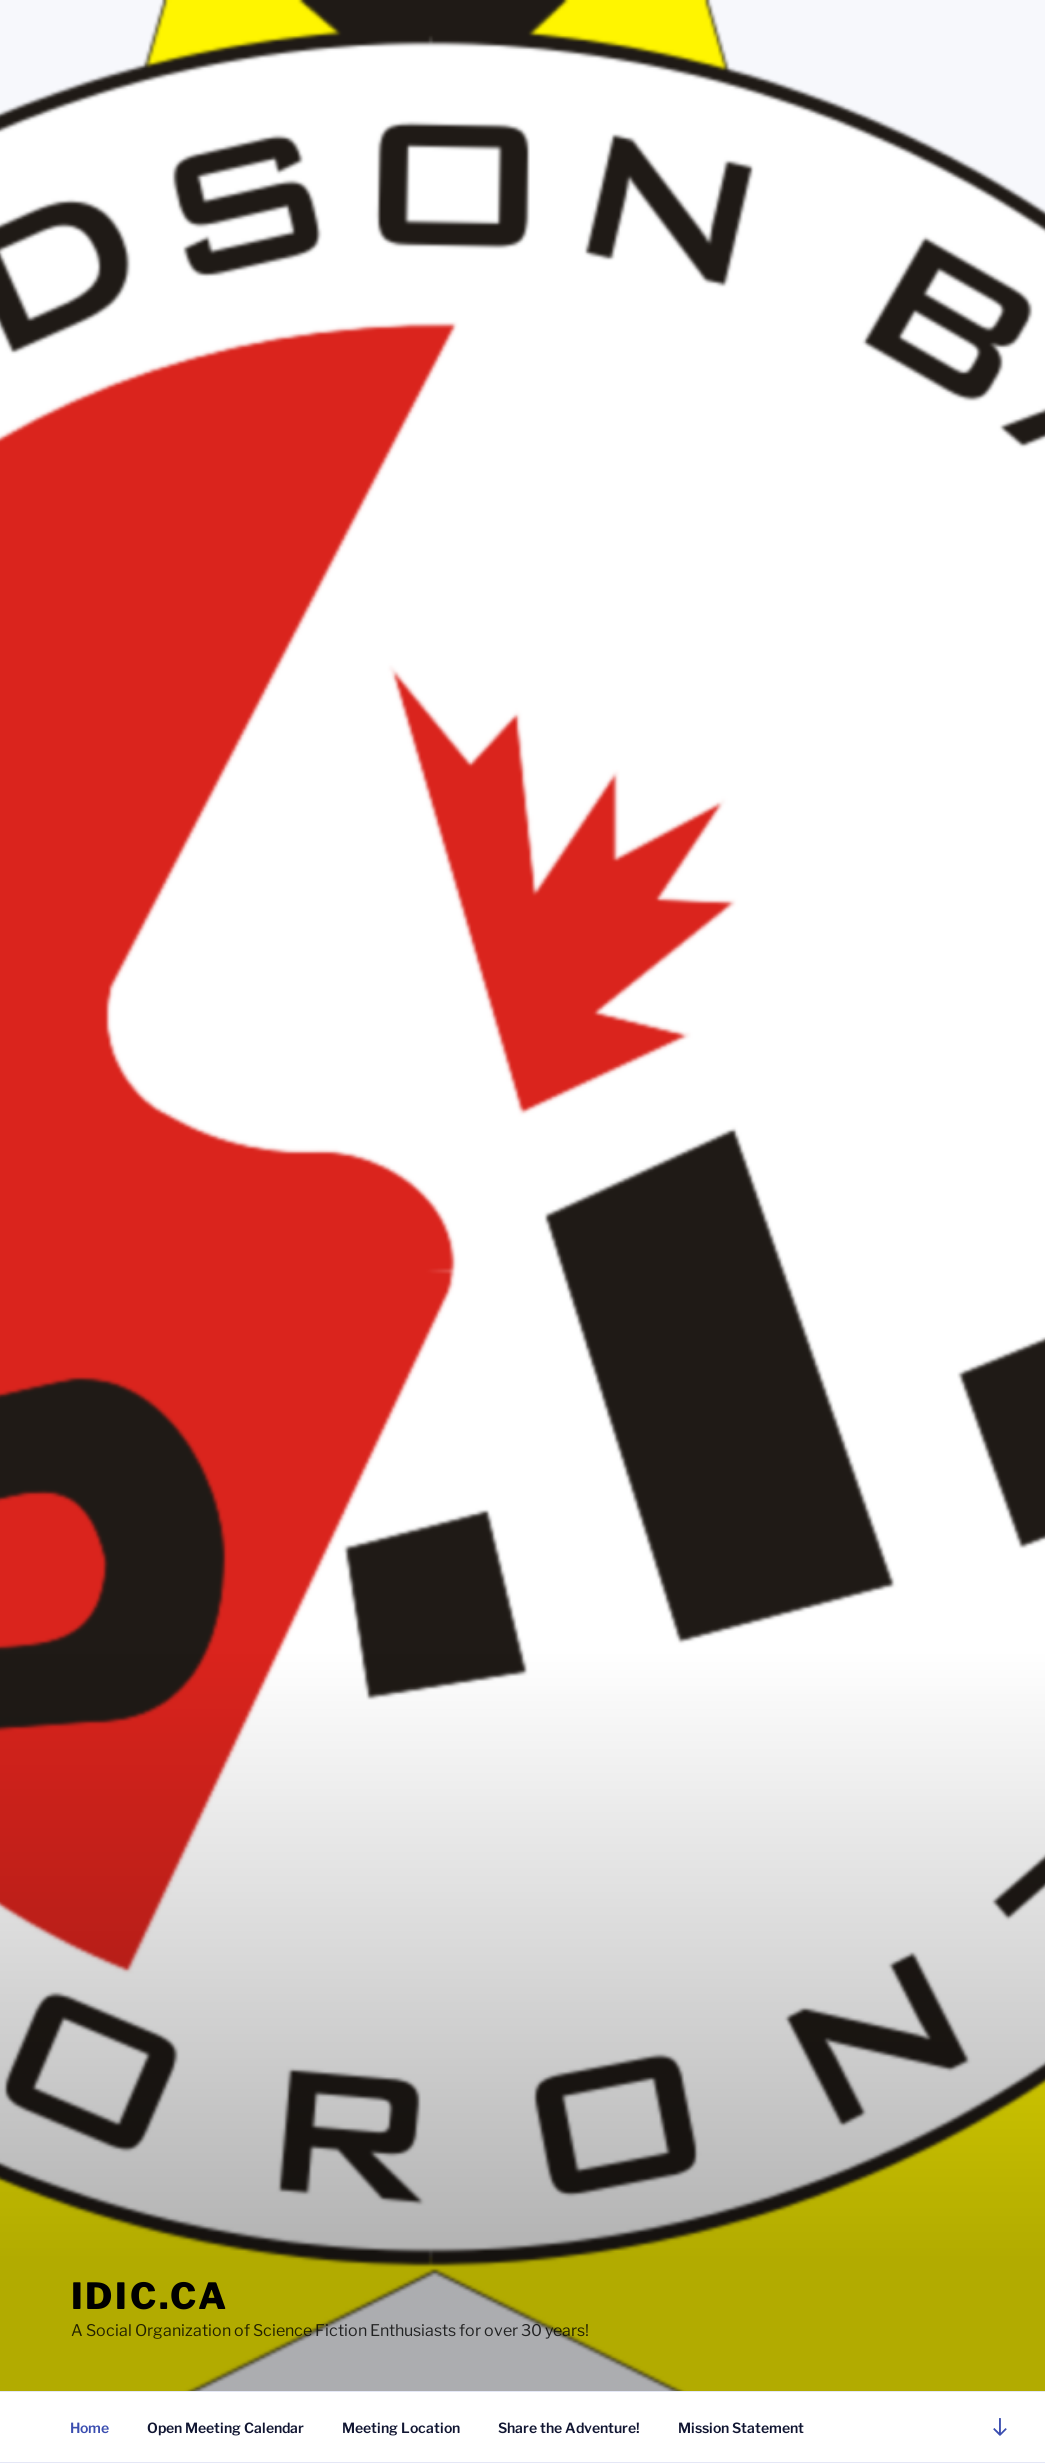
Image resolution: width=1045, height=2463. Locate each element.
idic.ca (150, 2296)
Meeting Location (401, 2427)
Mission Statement (741, 2427)
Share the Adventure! (569, 2427)
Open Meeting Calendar (225, 2427)
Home (89, 2427)
